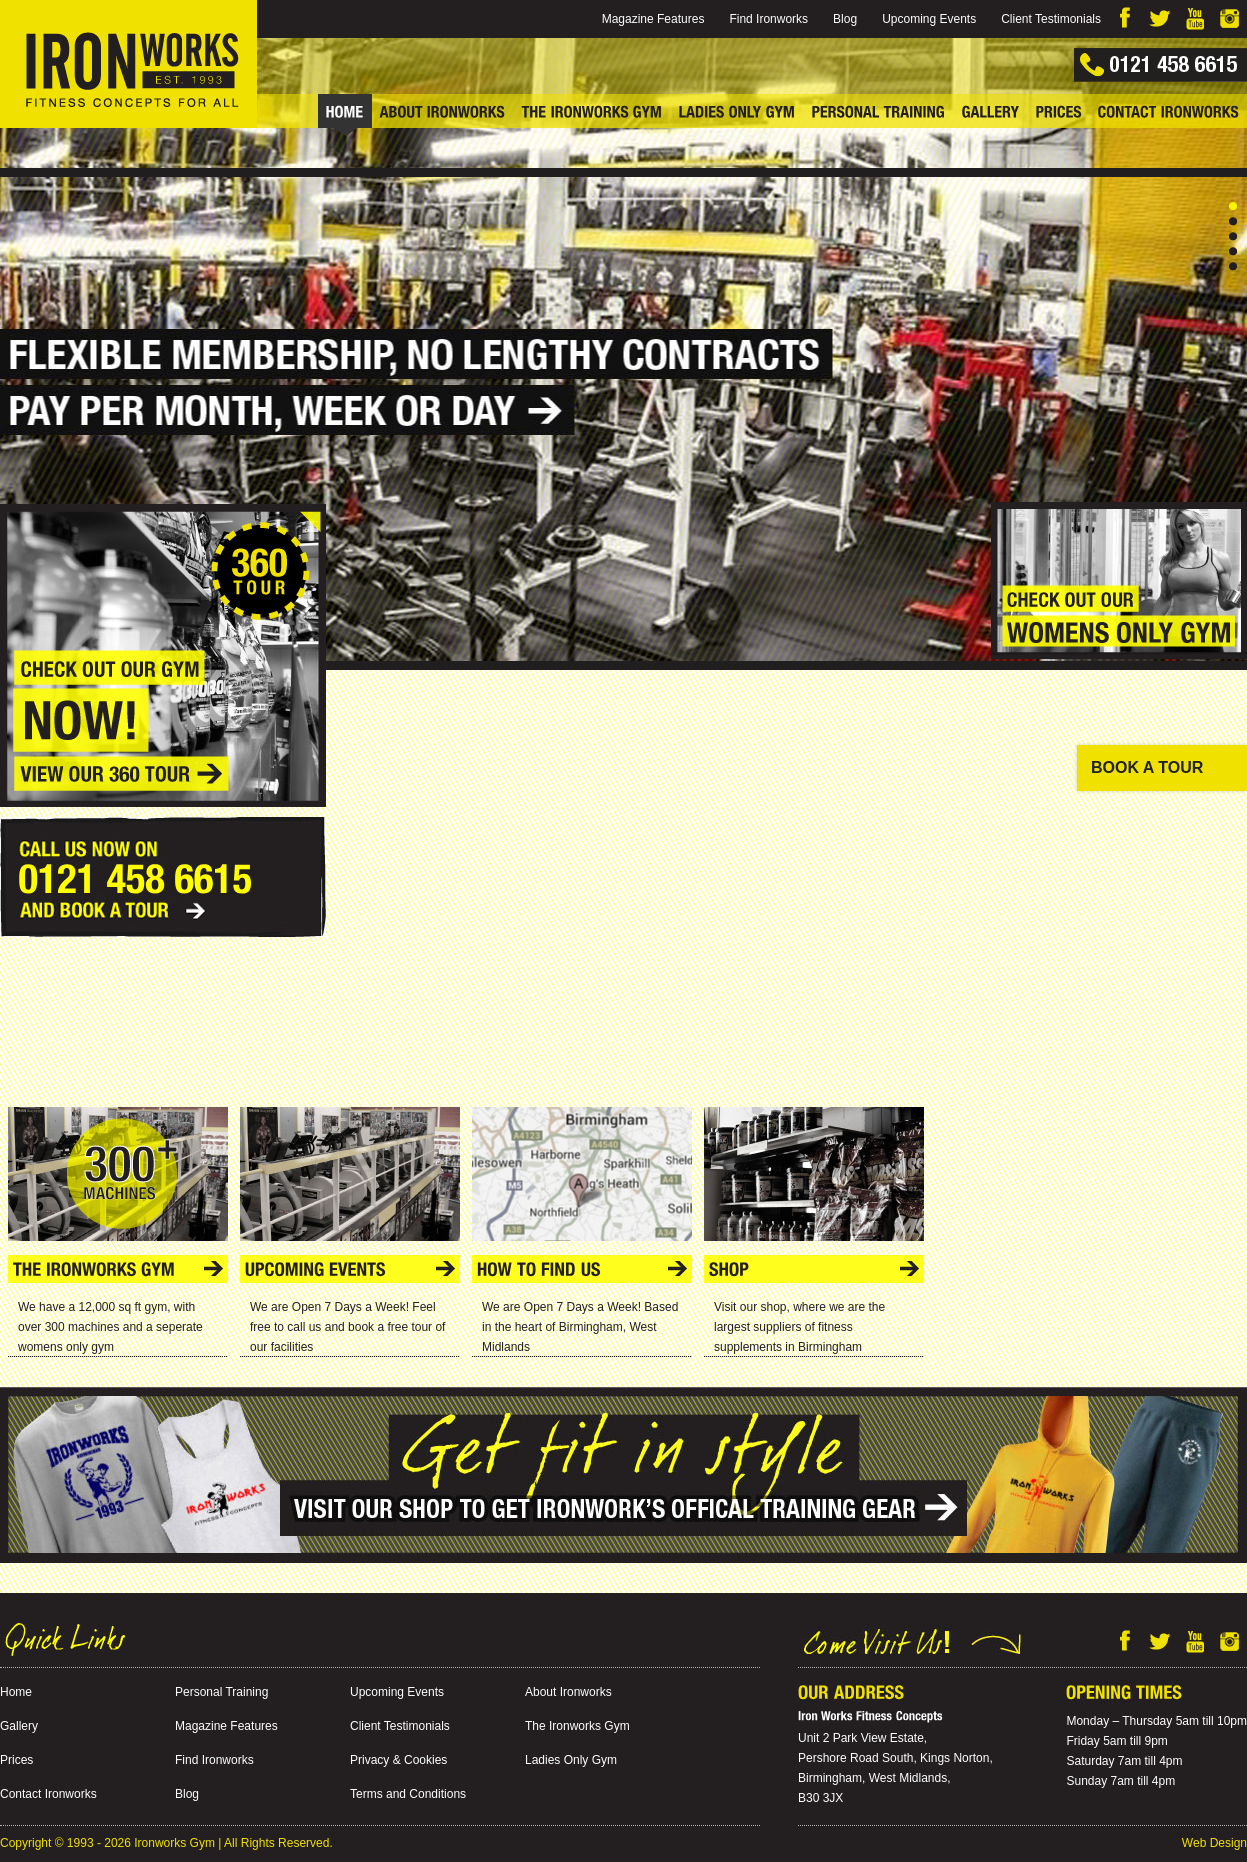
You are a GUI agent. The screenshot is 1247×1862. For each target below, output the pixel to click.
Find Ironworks (768, 19)
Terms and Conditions (408, 1794)
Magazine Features (653, 19)
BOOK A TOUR (1147, 767)
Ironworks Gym (174, 1843)
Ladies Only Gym (571, 1760)
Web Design (1214, 1843)
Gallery (19, 1726)
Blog (845, 19)
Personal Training (221, 1692)
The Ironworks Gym (577, 1726)
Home (16, 1692)
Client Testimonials (1051, 19)
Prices (16, 1760)
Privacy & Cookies (398, 1760)
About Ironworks (568, 1692)
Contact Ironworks (48, 1794)
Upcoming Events (929, 19)
